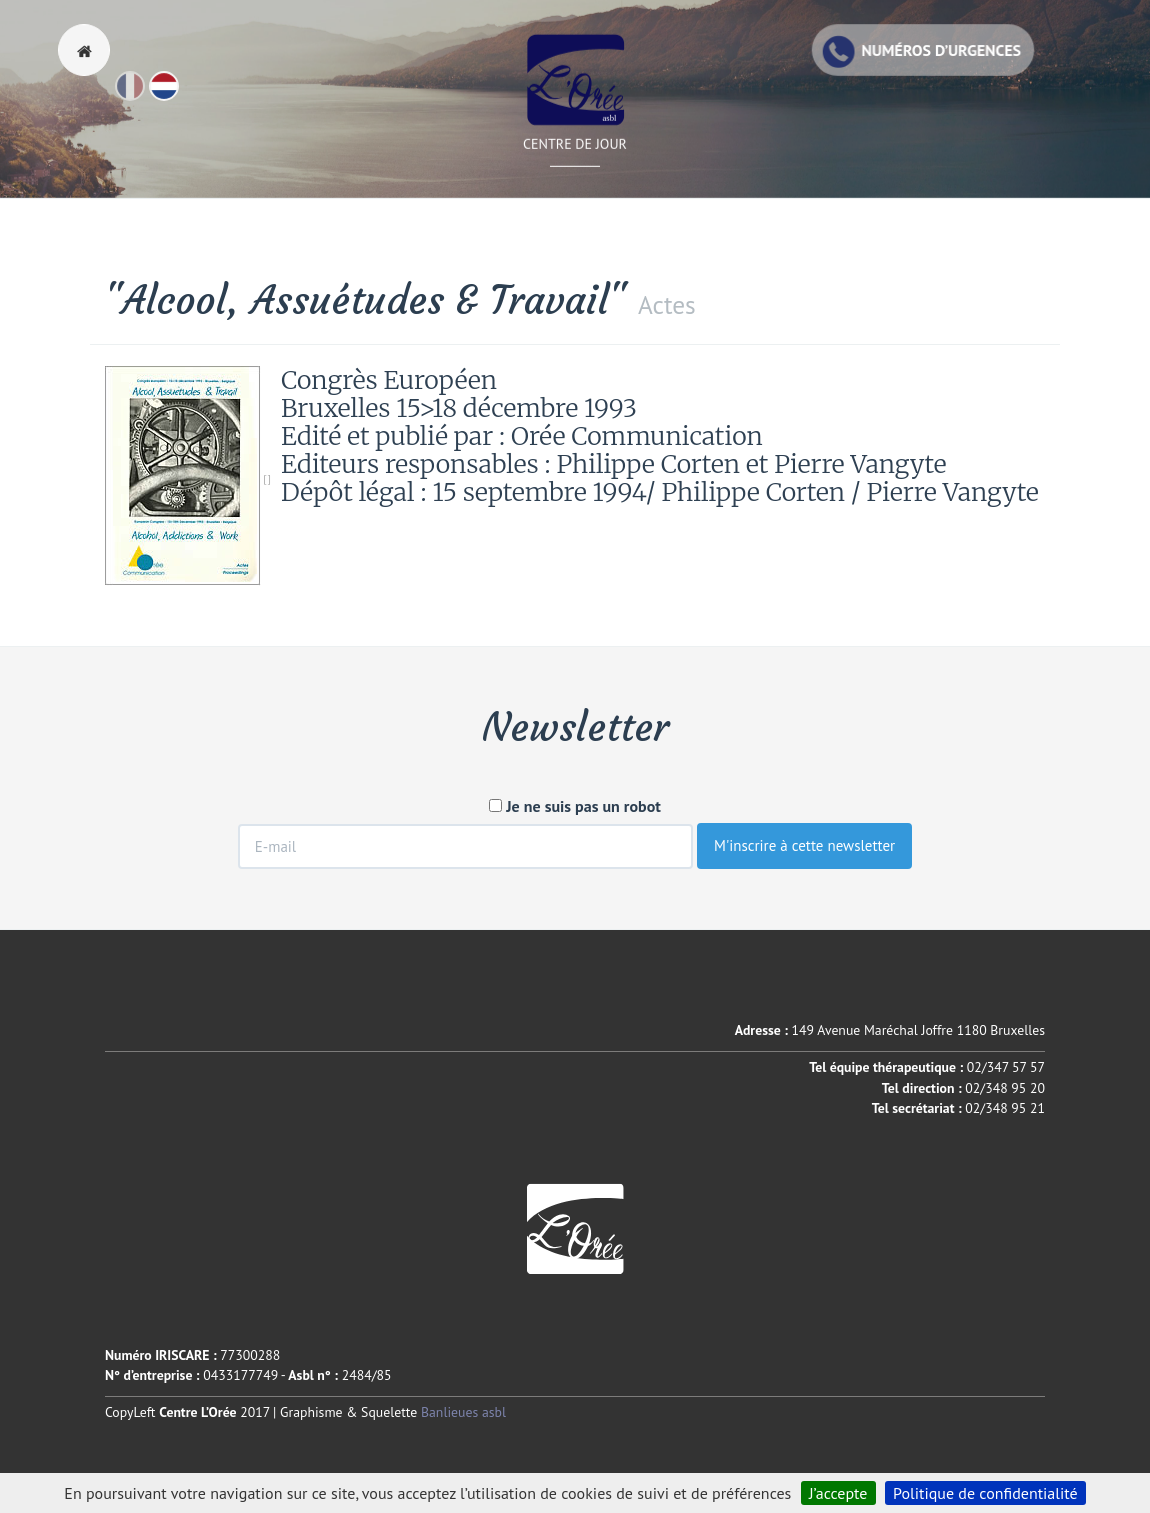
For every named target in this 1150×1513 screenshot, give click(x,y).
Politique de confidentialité (985, 1493)
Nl (178, 94)
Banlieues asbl (463, 1412)
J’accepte (838, 1493)
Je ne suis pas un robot (575, 806)
